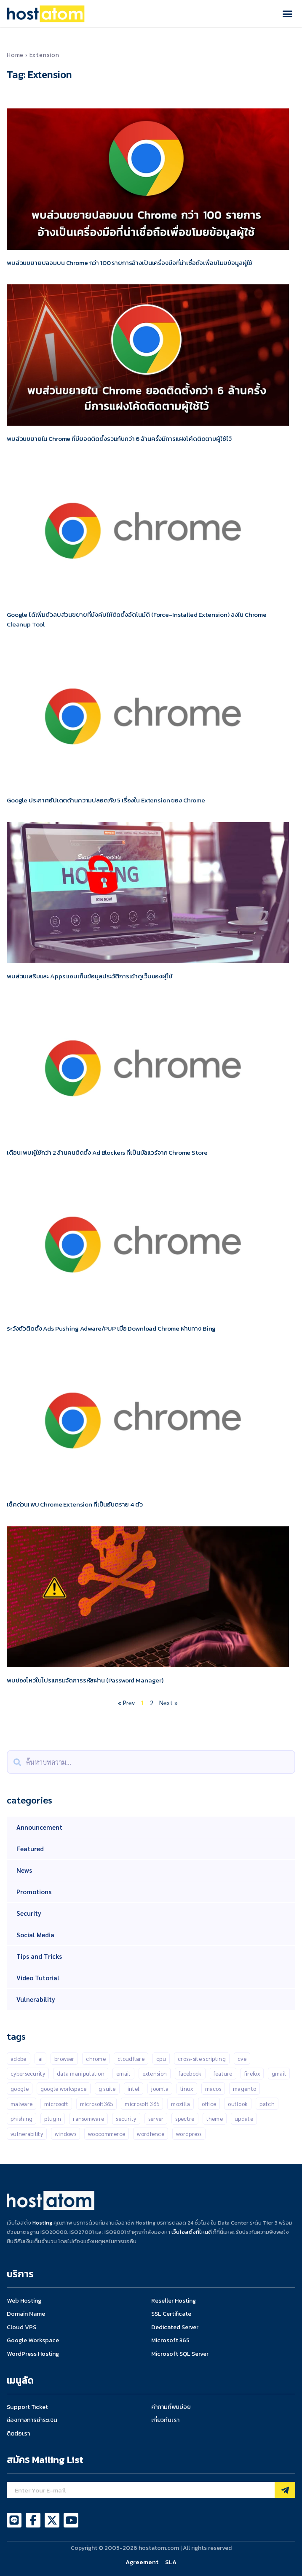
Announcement (39, 1827)
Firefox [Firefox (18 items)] (252, 2073)
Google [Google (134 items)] (20, 2088)
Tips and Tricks (39, 1956)
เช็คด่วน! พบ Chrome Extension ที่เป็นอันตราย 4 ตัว (75, 1504)
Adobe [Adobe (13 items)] (19, 2058)
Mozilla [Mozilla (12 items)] (180, 2103)
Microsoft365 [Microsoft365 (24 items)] (96, 2103)
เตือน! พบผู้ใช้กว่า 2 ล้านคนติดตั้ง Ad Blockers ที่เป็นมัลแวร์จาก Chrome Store (107, 1152)
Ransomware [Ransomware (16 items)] (88, 2118)
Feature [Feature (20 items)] (223, 2073)
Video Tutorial (37, 1977)
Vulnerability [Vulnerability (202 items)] (27, 2133)
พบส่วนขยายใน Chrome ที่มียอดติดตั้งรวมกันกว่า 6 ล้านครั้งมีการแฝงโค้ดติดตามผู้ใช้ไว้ (119, 438)
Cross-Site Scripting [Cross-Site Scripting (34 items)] (202, 2058)
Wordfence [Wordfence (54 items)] (150, 2133)
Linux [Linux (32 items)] (186, 2088)
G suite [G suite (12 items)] (107, 2088)
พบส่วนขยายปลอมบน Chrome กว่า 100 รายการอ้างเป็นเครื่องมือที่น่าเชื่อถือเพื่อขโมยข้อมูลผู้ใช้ (129, 262)
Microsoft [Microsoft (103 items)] (56, 2103)
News (24, 1870)
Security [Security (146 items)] (126, 2118)
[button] (288, 14)
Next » (168, 1702)
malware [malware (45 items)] (21, 2103)
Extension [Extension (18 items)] (154, 2073)
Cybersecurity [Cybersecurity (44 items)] (28, 2073)
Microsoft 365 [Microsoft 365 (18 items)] (142, 2103)
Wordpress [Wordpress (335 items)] (189, 2133)
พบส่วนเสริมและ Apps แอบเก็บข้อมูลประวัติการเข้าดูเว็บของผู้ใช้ (89, 976)
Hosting (42, 2223)
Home (15, 54)
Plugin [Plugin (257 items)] (52, 2118)
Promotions (33, 1891)
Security (28, 1913)
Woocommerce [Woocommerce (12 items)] (106, 2133)
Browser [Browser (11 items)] (64, 2058)
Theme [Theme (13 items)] (214, 2118)
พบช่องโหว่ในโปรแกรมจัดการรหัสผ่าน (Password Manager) (85, 1680)
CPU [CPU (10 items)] (161, 2058)
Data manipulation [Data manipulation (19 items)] (80, 2073)
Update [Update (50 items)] (244, 2118)
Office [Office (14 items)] (209, 2103)
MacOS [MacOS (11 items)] (213, 2088)
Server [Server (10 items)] (156, 2118)
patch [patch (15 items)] (267, 2103)
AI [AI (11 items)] (40, 2058)
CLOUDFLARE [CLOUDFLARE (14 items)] (131, 2058)
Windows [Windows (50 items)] (65, 2133)
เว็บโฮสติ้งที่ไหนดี (191, 2232)
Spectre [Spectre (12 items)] (184, 2118)
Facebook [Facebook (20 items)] (190, 2073)
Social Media (35, 1934)
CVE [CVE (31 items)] (242, 2058)
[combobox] (151, 1762)
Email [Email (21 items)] (123, 2073)
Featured (30, 1848)
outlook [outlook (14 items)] (238, 2103)
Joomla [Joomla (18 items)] (159, 2088)
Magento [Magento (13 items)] (244, 2088)
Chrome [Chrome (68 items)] (96, 2058)
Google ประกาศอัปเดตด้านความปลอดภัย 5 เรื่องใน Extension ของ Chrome (106, 800)
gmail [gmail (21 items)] (279, 2073)
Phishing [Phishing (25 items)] (21, 2118)
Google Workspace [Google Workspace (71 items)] (63, 2088)
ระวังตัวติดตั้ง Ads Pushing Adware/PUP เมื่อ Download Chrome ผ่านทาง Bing (111, 1328)
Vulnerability (35, 1999)
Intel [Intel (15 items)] (134, 2088)
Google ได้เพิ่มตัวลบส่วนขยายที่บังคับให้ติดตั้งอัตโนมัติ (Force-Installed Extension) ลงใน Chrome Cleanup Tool (137, 619)
